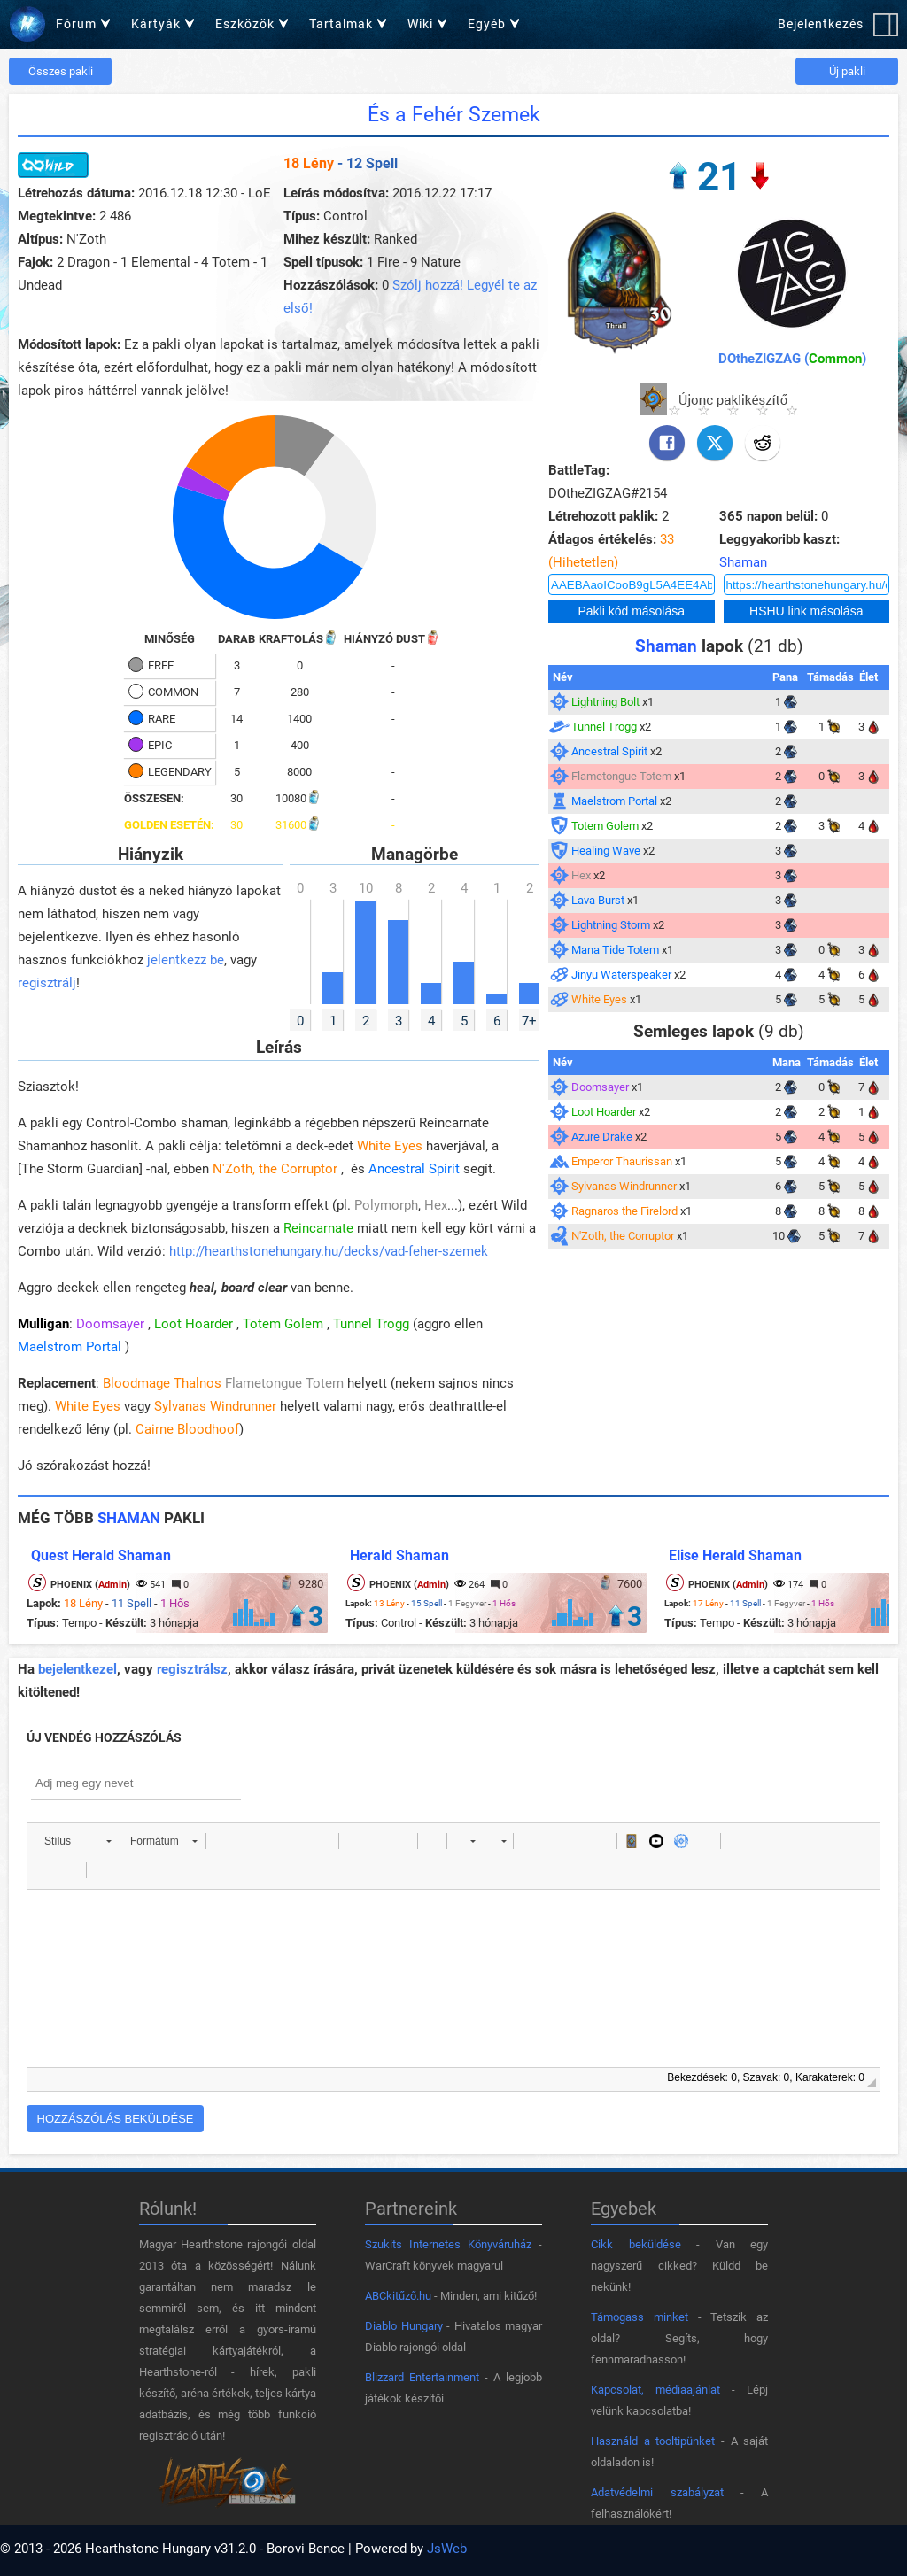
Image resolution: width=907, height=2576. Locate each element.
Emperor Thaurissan (621, 1161)
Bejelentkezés (821, 24)
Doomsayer (110, 1324)
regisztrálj (47, 983)
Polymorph (386, 1205)
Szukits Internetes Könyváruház (448, 2244)
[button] (77, 1841)
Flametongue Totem (284, 1383)
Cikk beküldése (636, 2244)
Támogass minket (639, 2317)
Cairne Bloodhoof (187, 1429)
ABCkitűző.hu (398, 2295)
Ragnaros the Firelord (624, 1211)
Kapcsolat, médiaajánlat (655, 2389)
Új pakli (847, 71)
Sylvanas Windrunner (215, 1406)
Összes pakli (60, 71)
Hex (435, 1205)
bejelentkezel (77, 1669)
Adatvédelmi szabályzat (657, 2492)
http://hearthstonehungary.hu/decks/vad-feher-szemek (328, 1251)
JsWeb (447, 2549)
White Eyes (389, 1146)
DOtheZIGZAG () (792, 359)
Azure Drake (601, 1136)
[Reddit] (762, 442)
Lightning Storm (610, 925)
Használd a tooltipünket (653, 2441)
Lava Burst (597, 900)
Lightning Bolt (605, 701)
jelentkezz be (185, 960)
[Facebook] (667, 442)
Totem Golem (283, 1324)
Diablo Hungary (404, 2325)
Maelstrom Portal (69, 1347)
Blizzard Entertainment (422, 2377)
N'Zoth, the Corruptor (275, 1169)
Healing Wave (605, 850)
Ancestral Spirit (414, 1169)
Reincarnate (318, 1228)
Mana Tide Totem (615, 949)
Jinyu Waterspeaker (621, 974)
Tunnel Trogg (371, 1324)
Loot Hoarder (193, 1324)
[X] (715, 442)
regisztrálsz (192, 1669)
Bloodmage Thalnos (162, 1383)
